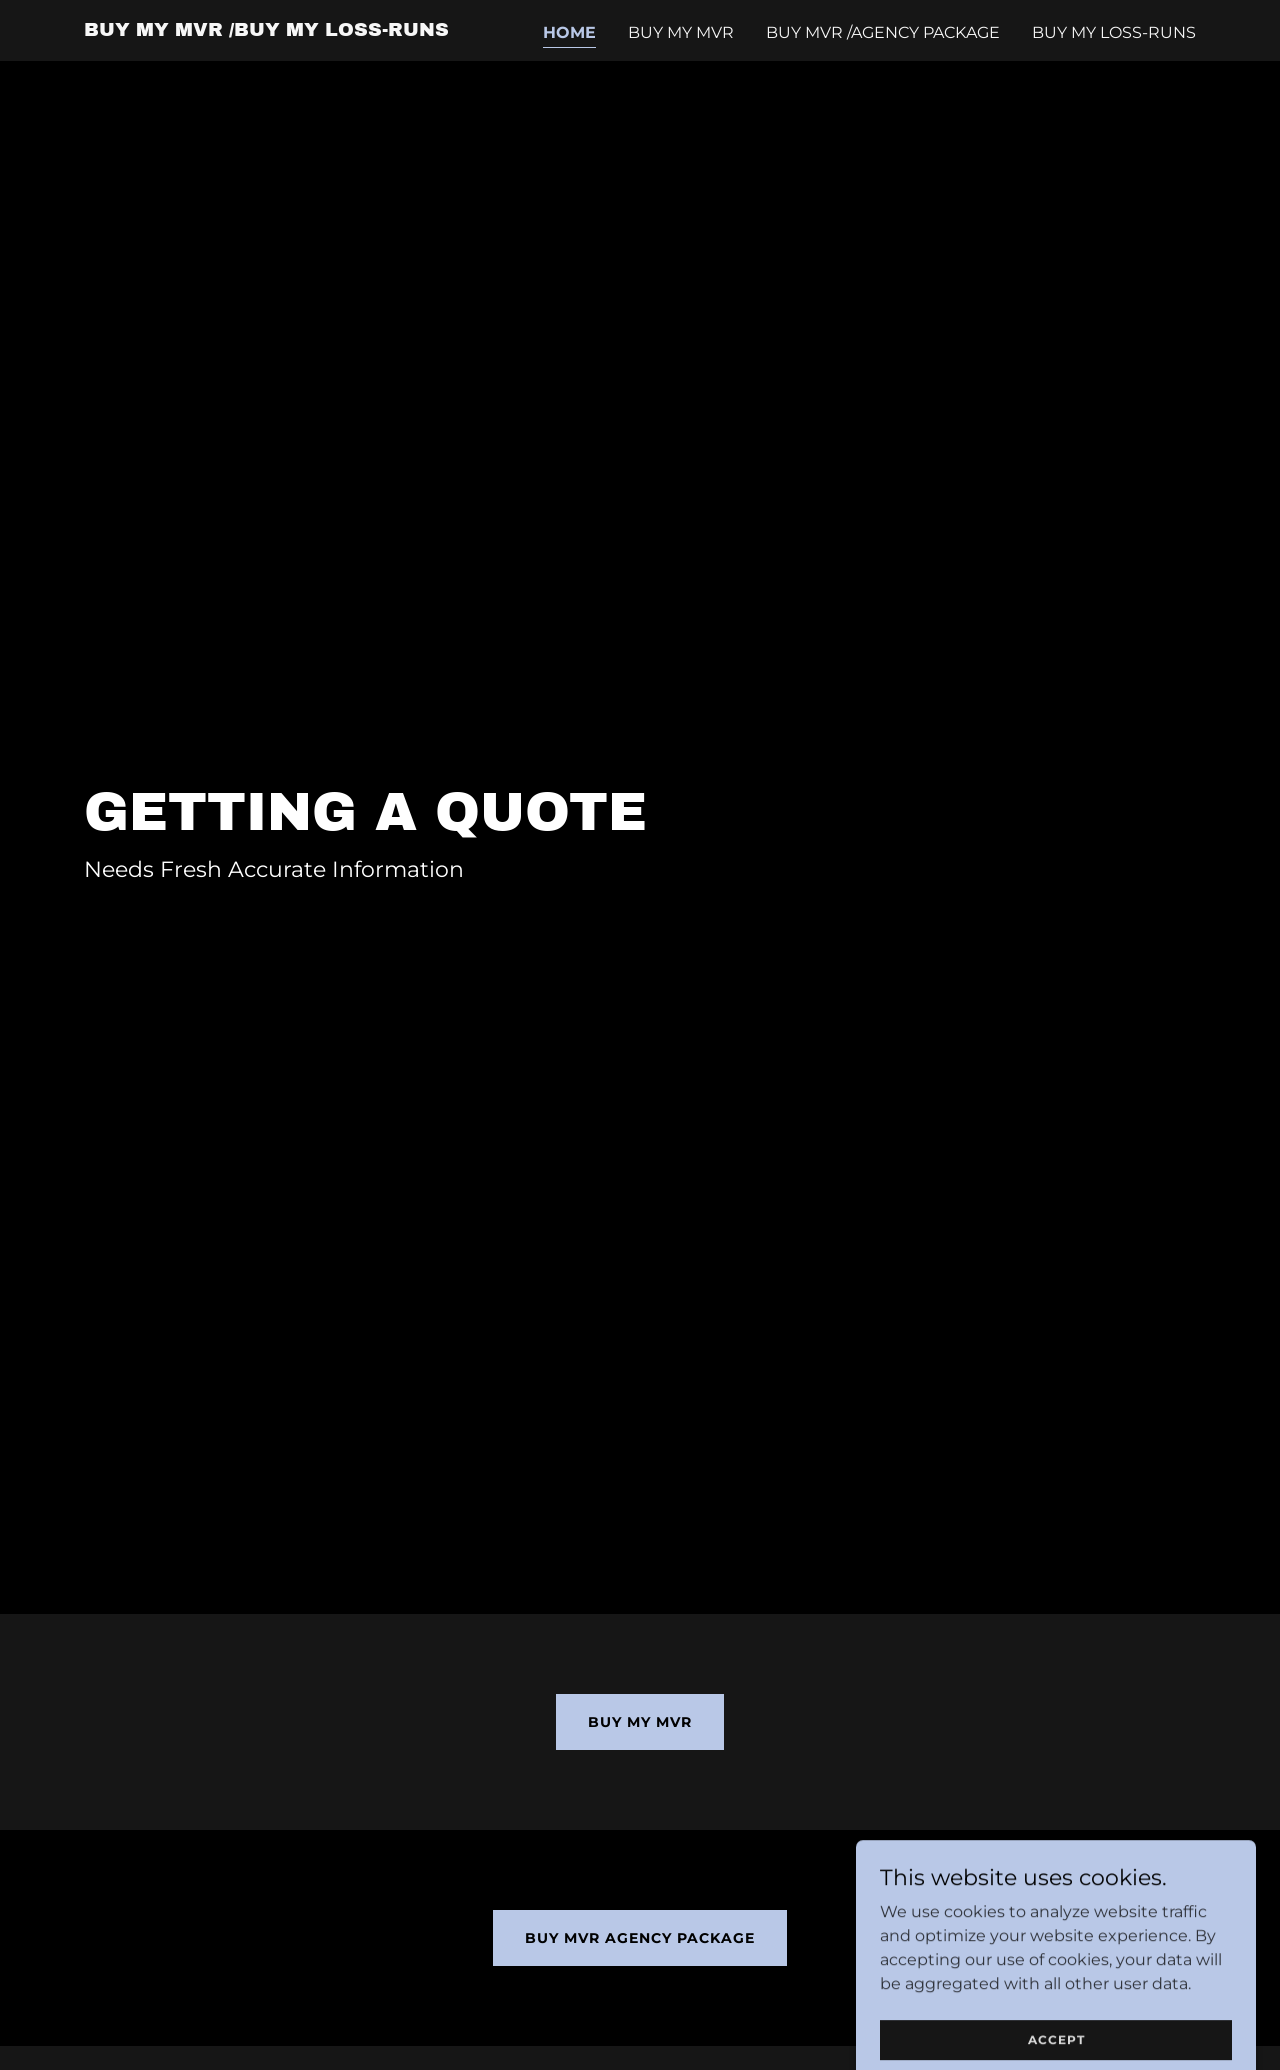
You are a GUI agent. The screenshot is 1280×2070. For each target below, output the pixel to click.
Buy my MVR (640, 1722)
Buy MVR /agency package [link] (883, 32)
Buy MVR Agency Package (640, 1938)
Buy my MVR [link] (681, 32)
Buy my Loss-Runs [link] (1114, 32)
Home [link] (569, 32)
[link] (266, 30)
